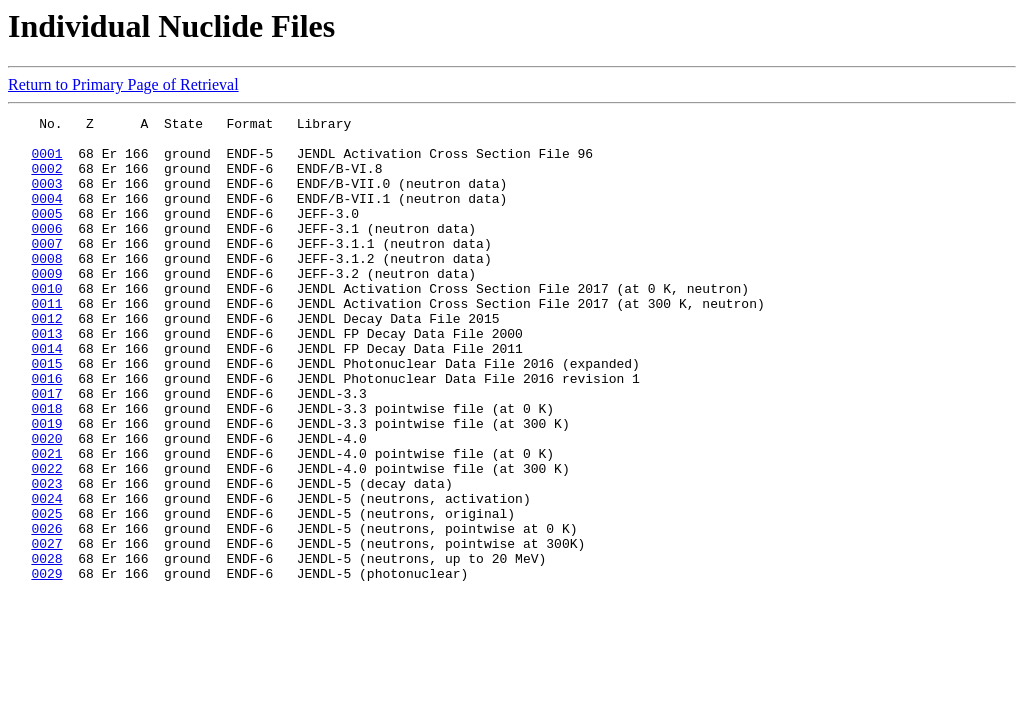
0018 (46, 468)
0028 (46, 648)
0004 (46, 216)
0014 (46, 396)
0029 (46, 666)
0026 (46, 612)
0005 (46, 234)
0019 (46, 486)
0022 (46, 540)
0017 (46, 450)
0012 (46, 360)
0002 (46, 180)
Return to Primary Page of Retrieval (123, 84)
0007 (46, 270)
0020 (46, 504)
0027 (46, 630)
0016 (46, 432)
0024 (46, 576)
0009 (46, 306)
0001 (46, 162)
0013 (46, 378)
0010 (46, 324)
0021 (46, 522)
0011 (46, 342)
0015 (46, 414)
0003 (46, 198)
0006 (46, 252)
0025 (46, 594)
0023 (46, 558)
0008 (46, 288)
